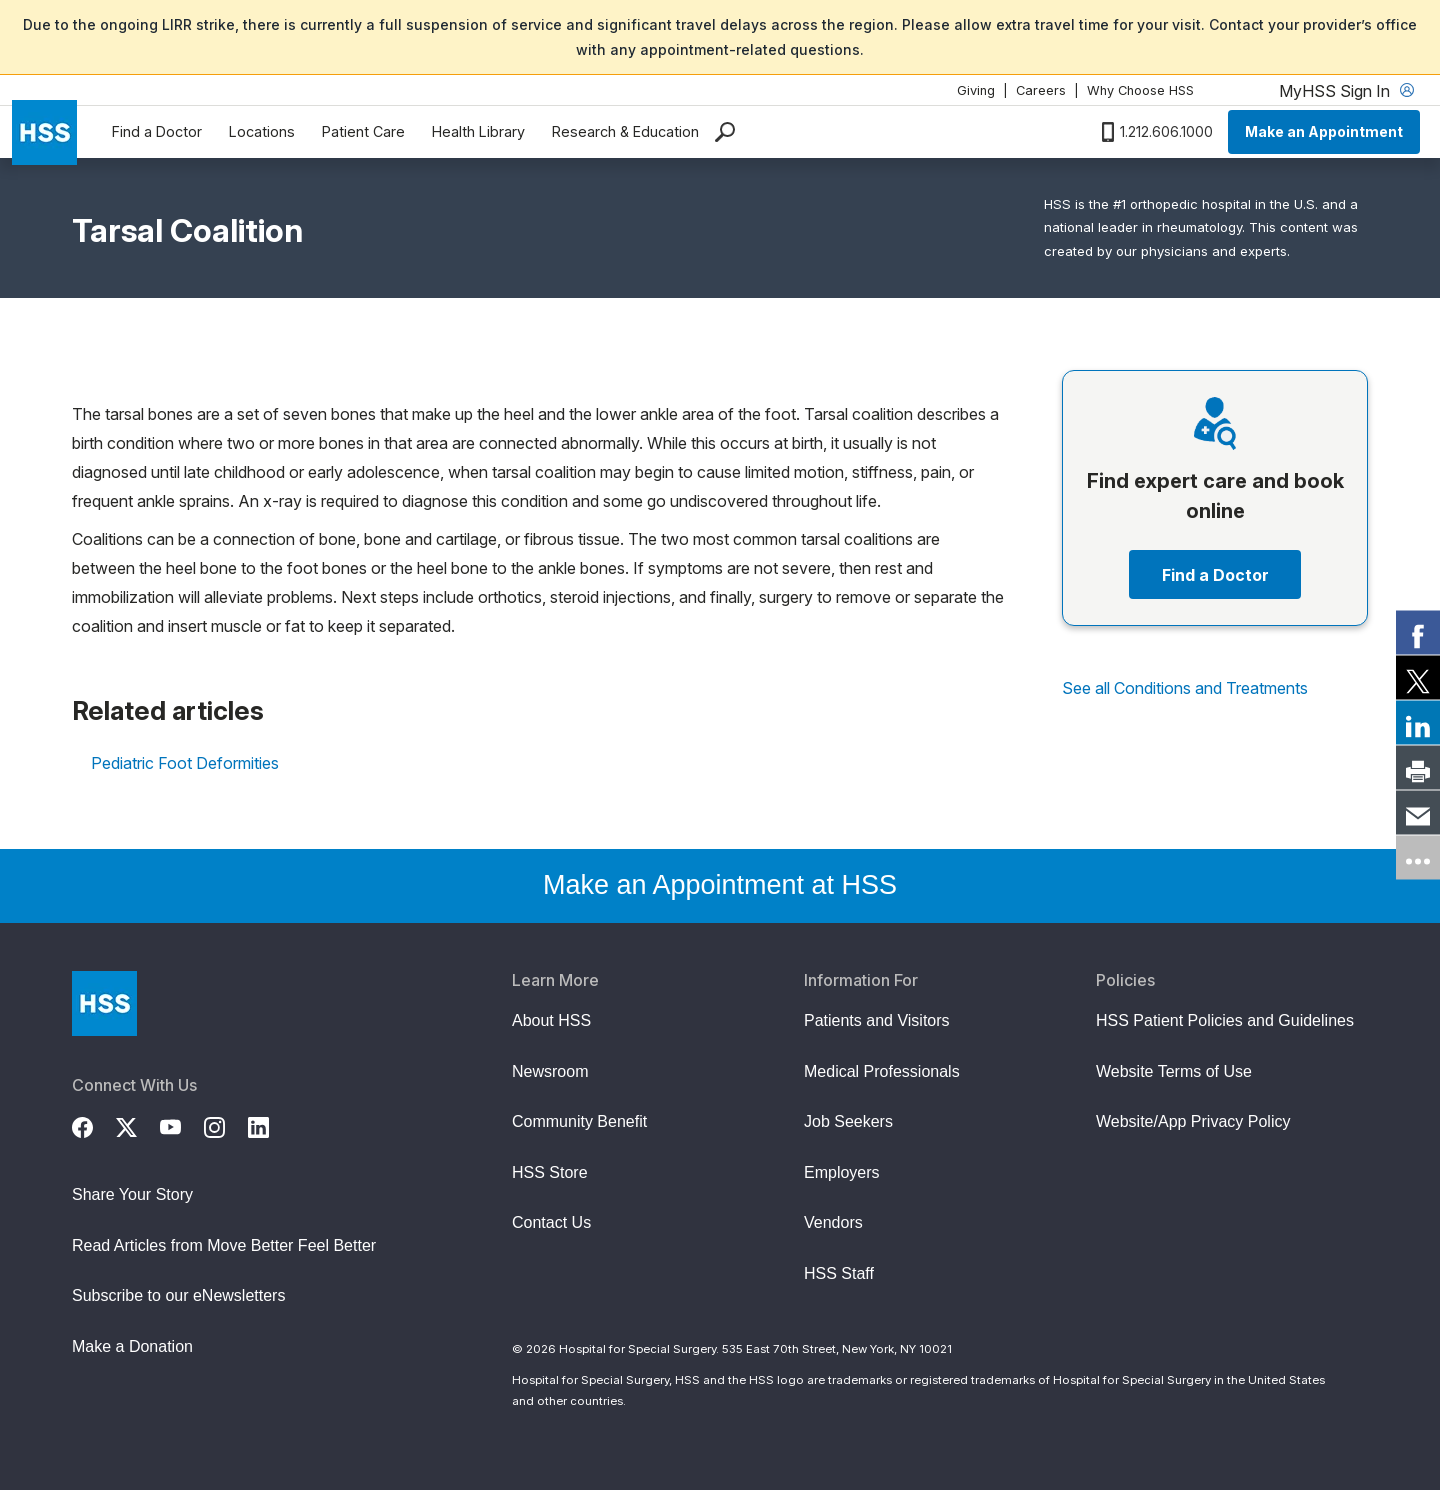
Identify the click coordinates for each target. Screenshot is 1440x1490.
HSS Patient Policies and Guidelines (1225, 1020)
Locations (262, 131)
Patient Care (363, 131)
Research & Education (625, 131)
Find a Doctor (157, 131)
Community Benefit (579, 1121)
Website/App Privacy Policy (1193, 1121)
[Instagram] (226, 1125)
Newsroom (550, 1071)
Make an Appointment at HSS (720, 885)
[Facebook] (94, 1125)
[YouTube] (182, 1125)
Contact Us (551, 1222)
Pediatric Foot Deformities (185, 763)
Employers (842, 1172)
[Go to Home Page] (104, 1003)
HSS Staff (839, 1273)
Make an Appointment (1324, 131)
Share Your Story (132, 1194)
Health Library (478, 131)
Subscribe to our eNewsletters (178, 1295)
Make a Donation (132, 1346)
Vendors (833, 1222)
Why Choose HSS (1140, 90)
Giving (976, 90)
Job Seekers (848, 1121)
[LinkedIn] (270, 1125)
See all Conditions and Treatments (1185, 688)
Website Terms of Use (1174, 1071)
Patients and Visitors (877, 1020)
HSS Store (550, 1172)
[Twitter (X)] (138, 1125)
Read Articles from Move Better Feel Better (224, 1245)
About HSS (551, 1020)
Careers (1041, 90)
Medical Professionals (882, 1071)
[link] (1418, 633)
